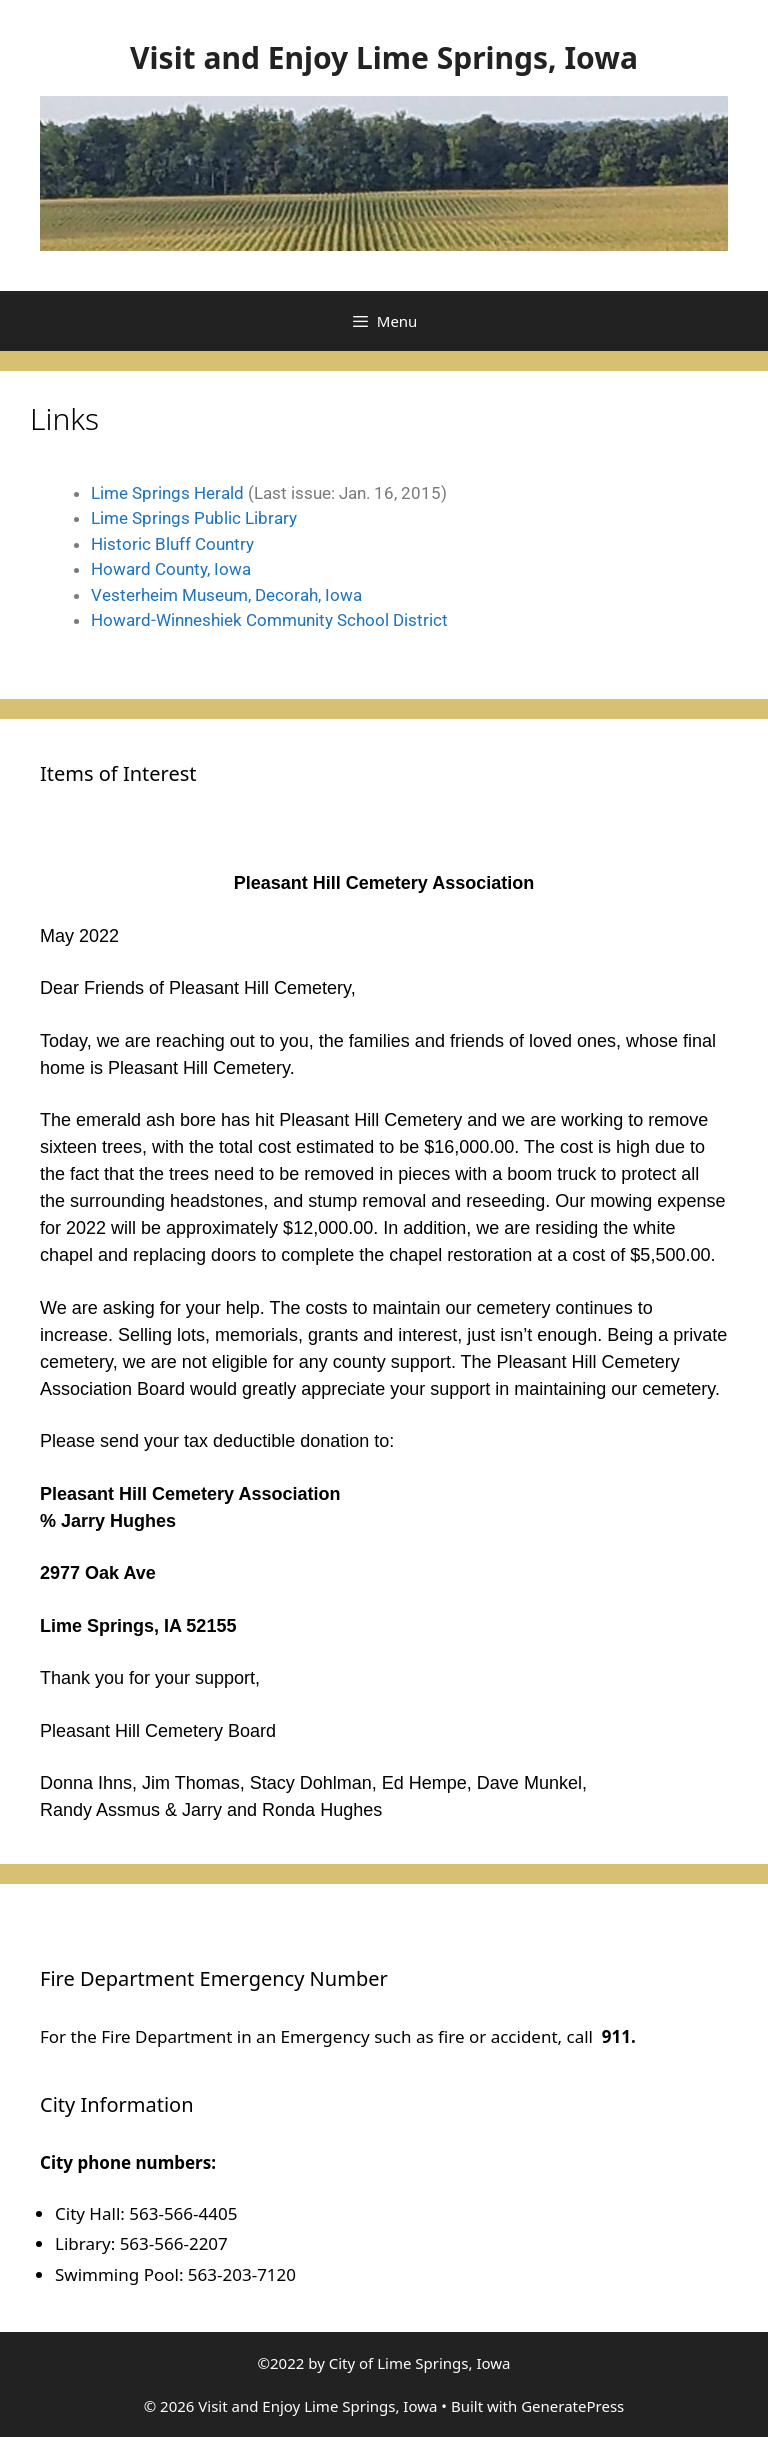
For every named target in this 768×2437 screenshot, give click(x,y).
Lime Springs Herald (167, 493)
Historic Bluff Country (172, 544)
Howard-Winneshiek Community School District (269, 620)
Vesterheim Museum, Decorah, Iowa (226, 595)
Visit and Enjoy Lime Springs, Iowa (384, 57)
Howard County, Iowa (171, 569)
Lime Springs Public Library (194, 518)
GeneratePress (572, 2406)
